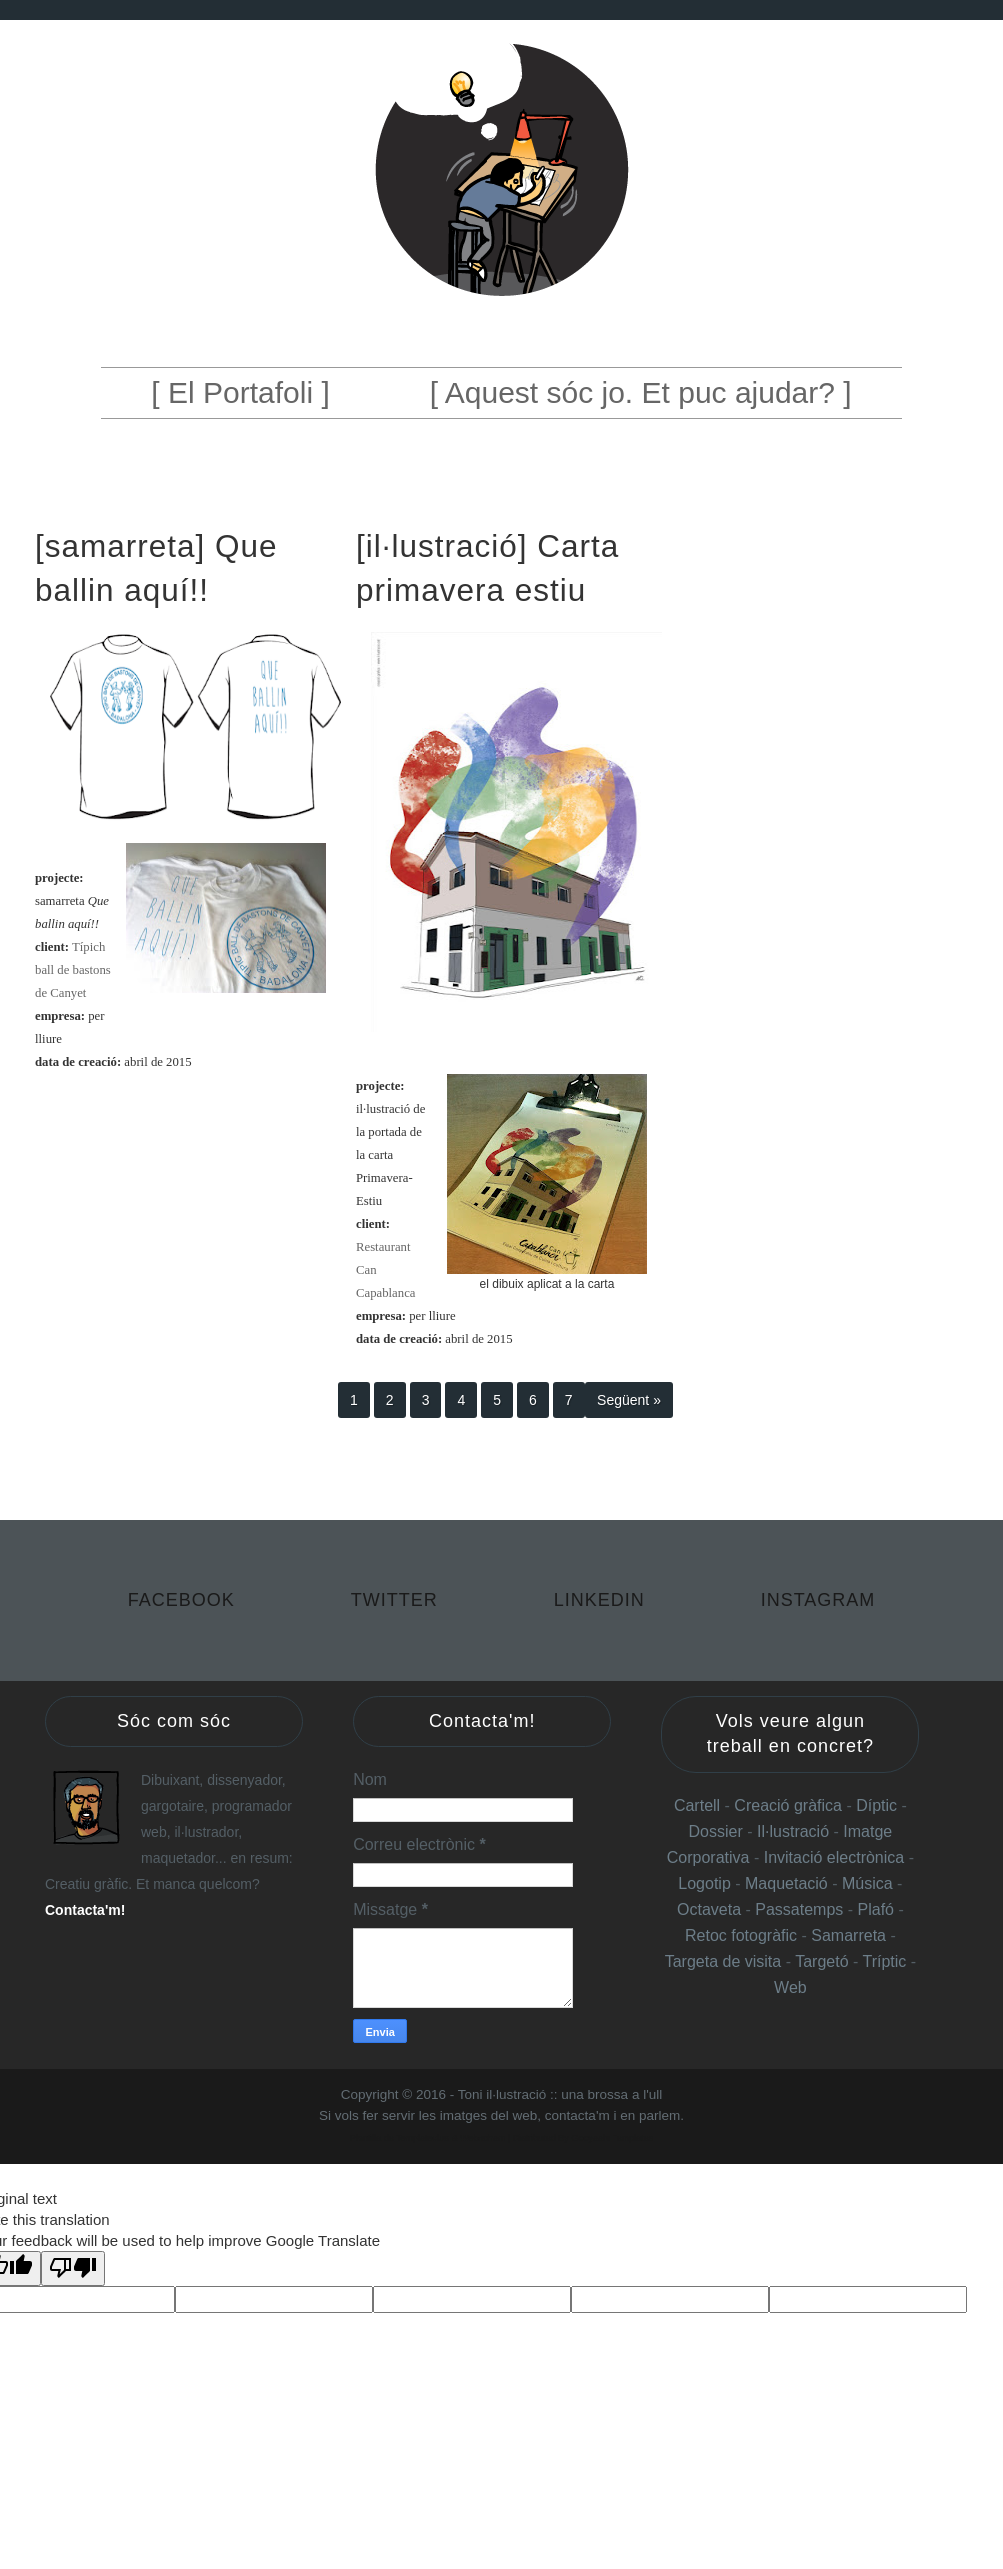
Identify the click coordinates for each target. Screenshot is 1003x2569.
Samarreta (850, 1935)
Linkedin (602, 1600)
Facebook (184, 1600)
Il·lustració (795, 1831)
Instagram (818, 1600)
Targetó (824, 1961)
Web (790, 1987)
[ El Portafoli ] (240, 392)
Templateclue (422, 2138)
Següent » (629, 1400)
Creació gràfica (788, 1805)
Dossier (718, 1831)
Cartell (697, 1805)
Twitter (397, 1600)
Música (867, 1883)
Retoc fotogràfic (741, 1935)
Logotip (706, 1883)
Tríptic (886, 1961)
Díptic (878, 1805)
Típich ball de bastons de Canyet (73, 970)
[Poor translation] (73, 2268)
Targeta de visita (723, 1961)
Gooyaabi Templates (612, 2138)
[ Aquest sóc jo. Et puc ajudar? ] (641, 392)
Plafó (878, 1909)
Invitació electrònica (834, 1857)
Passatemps (801, 1909)
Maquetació (788, 1883)
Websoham (482, 2138)
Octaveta (711, 1909)
